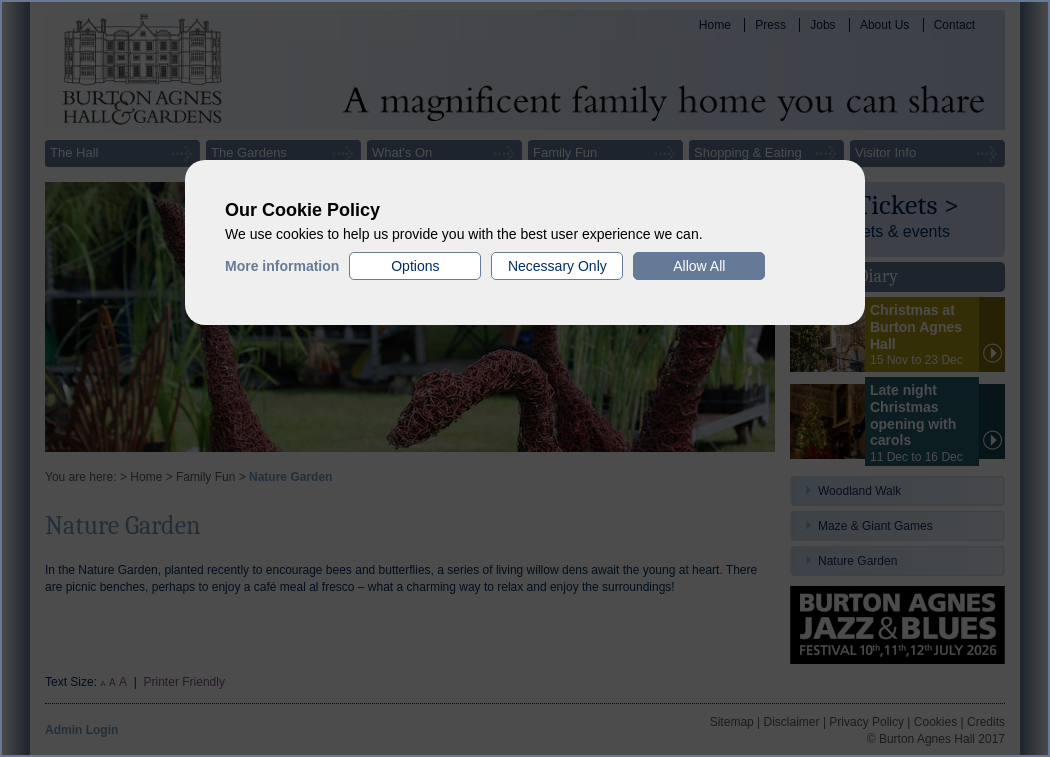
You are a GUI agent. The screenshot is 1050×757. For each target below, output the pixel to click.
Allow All (699, 266)
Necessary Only (557, 266)
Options (415, 266)
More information (282, 266)
